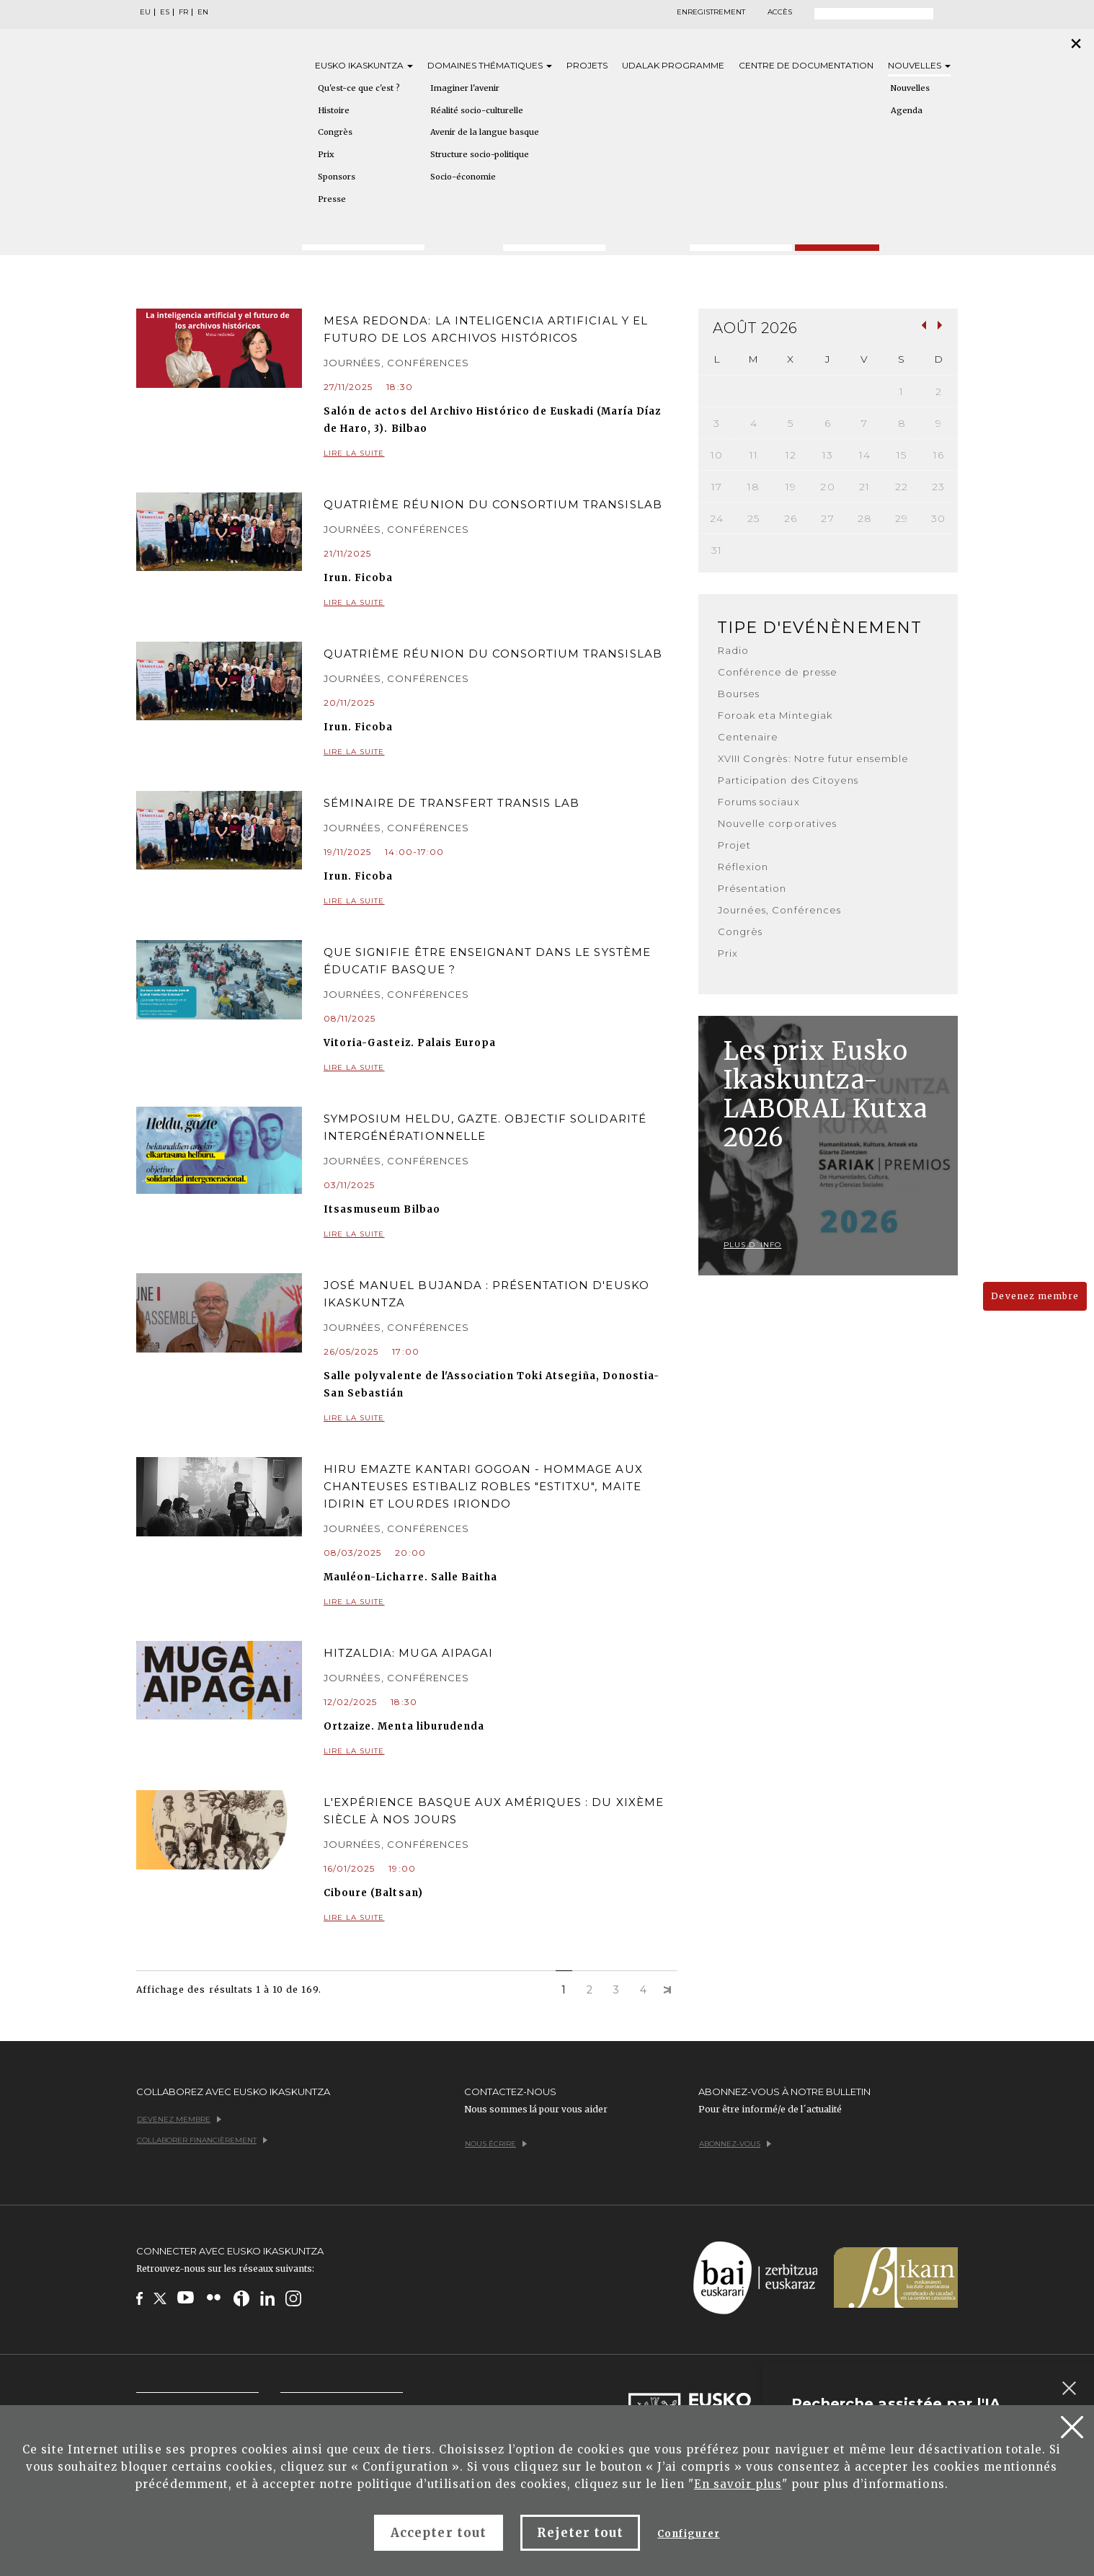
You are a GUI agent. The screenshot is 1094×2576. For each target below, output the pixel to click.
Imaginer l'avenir (464, 88)
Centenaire (748, 737)
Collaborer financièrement (202, 2140)
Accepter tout (438, 2533)
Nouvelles (919, 65)
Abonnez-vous (735, 2143)
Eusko (364, 65)
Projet (734, 845)
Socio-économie (463, 177)
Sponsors (336, 177)
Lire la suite (500, 454)
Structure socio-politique (479, 154)
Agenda (906, 110)
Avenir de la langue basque (484, 132)
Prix (326, 154)
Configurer (688, 2534)
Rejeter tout (580, 2533)
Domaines (489, 65)
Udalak (673, 65)
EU (145, 12)
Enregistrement (711, 12)
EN (202, 12)
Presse (332, 199)
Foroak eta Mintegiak (775, 715)
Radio (733, 650)
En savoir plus (738, 2484)
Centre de (806, 65)
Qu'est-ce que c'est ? (359, 88)
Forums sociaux (759, 801)
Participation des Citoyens (788, 780)
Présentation (752, 888)
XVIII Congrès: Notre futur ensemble (813, 758)
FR (183, 12)
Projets (587, 65)
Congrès (335, 132)
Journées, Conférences (779, 910)
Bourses (739, 693)
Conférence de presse (777, 672)
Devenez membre (1035, 1296)
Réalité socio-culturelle (476, 110)
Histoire (334, 110)
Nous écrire (496, 2143)
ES (164, 12)
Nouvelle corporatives (777, 823)
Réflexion (743, 866)
